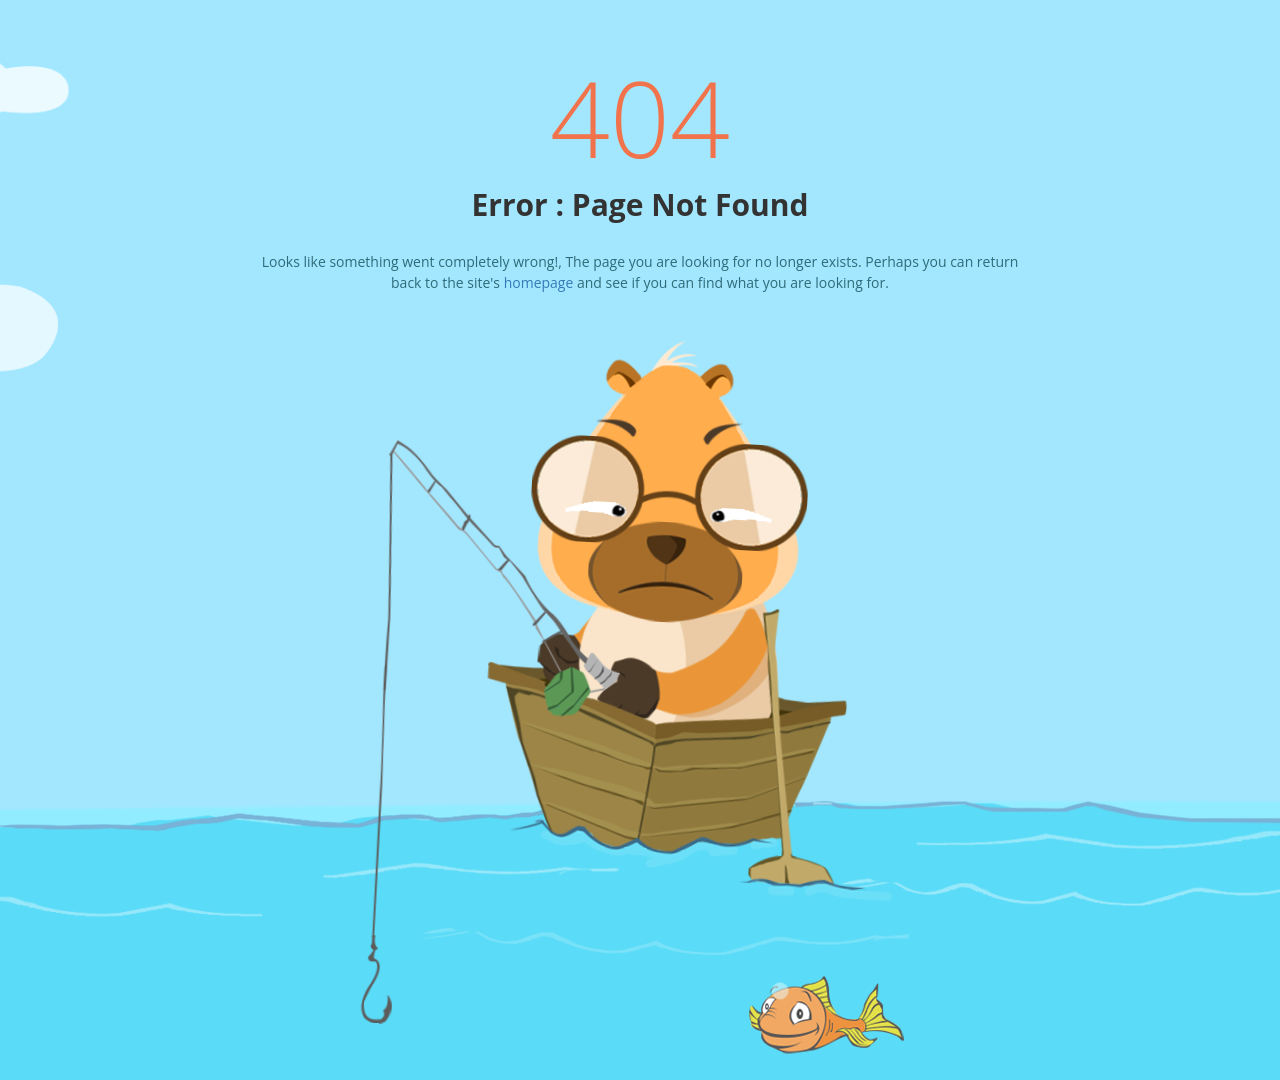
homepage (539, 282)
